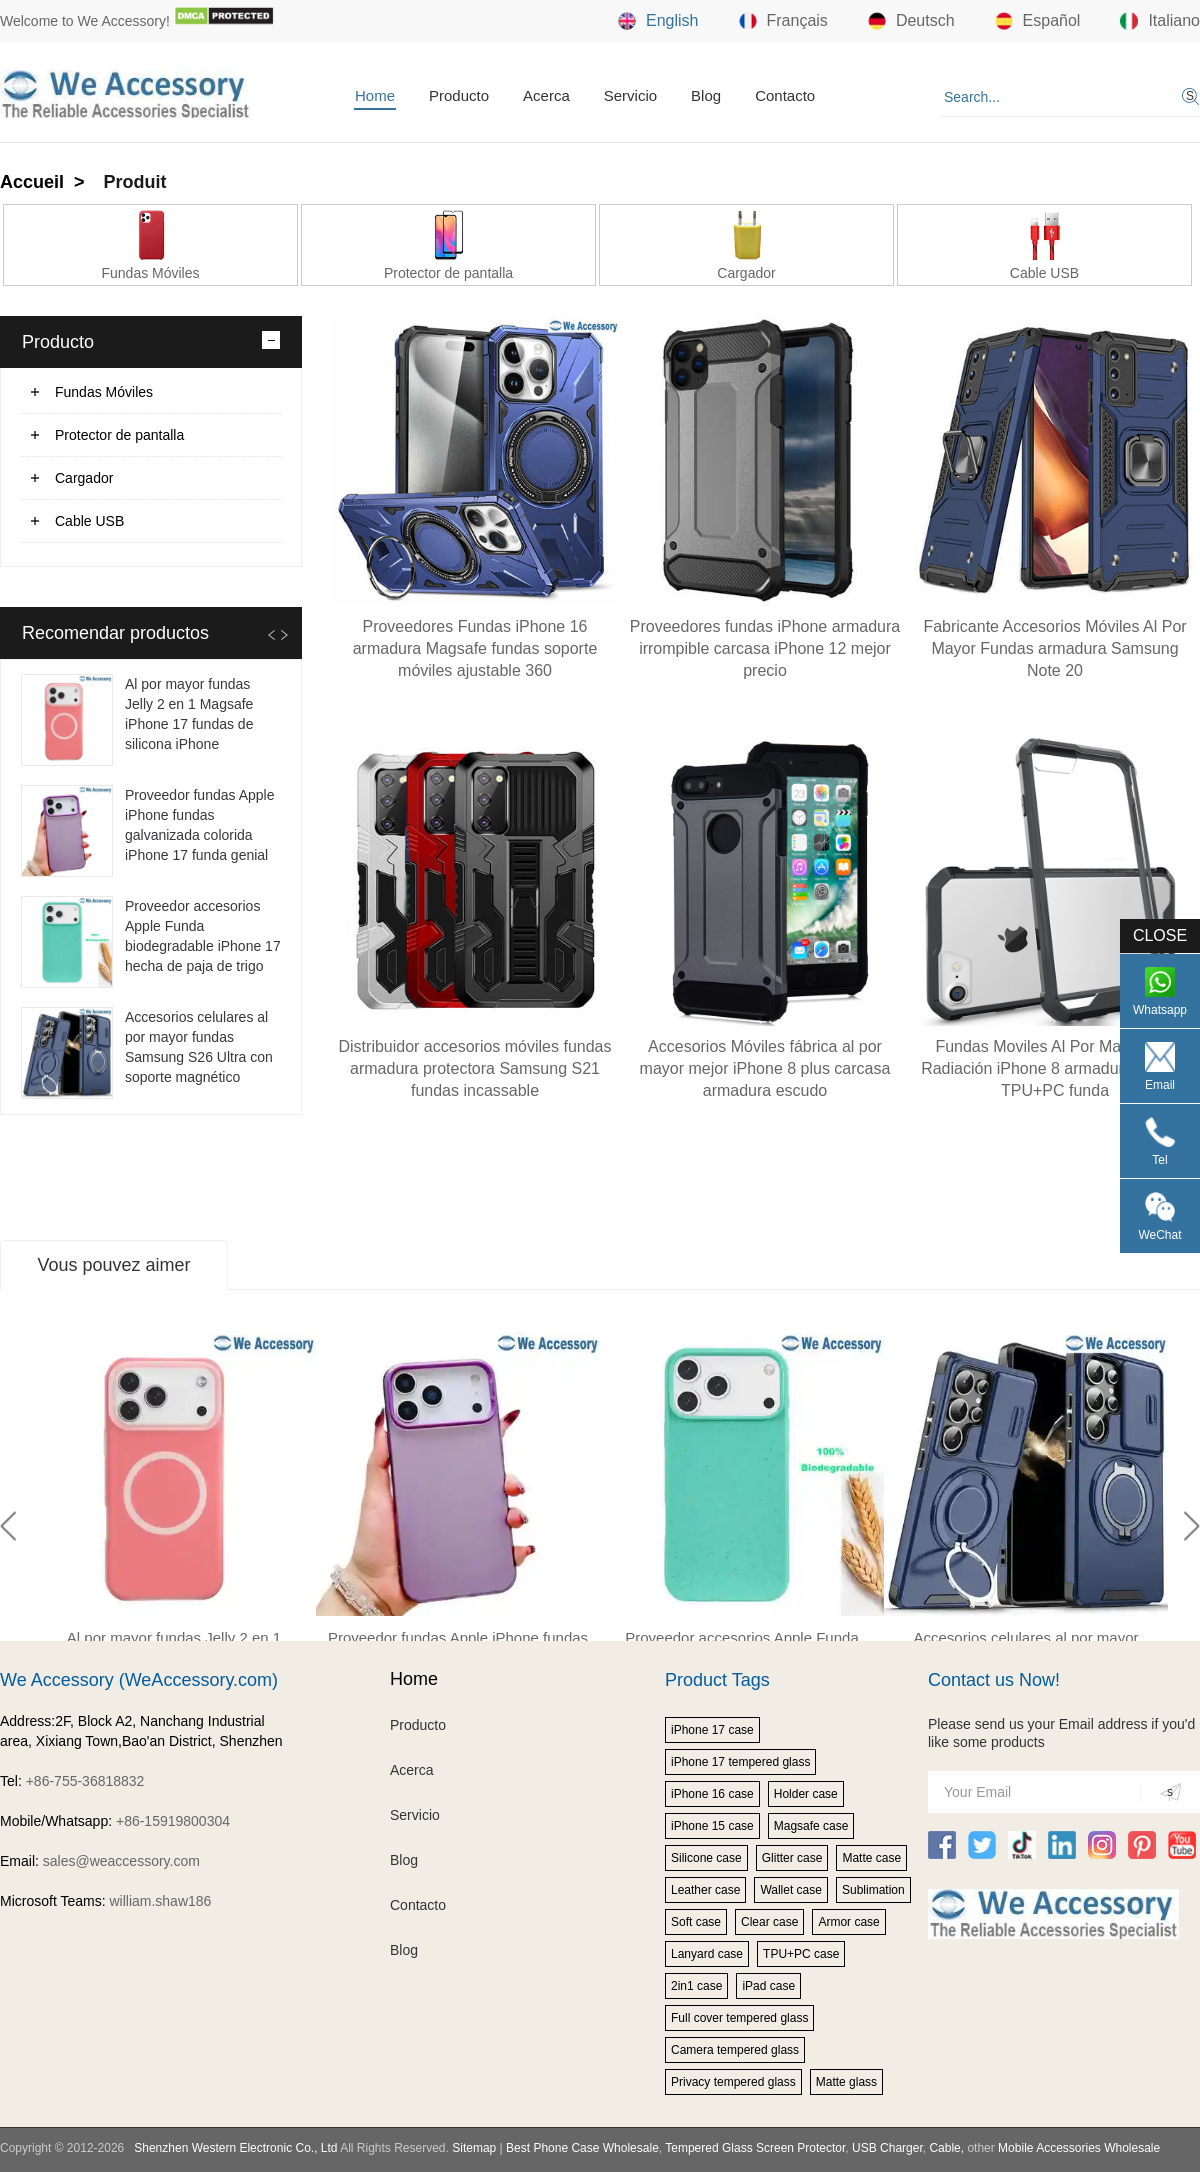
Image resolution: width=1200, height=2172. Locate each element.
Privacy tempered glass (733, 2082)
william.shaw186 (160, 1901)
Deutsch (911, 21)
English (658, 21)
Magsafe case (811, 1826)
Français (783, 21)
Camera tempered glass (735, 2050)
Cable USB (89, 521)
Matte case (871, 1858)
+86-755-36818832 (85, 1781)
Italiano (1160, 21)
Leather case (705, 1890)
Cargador (84, 478)
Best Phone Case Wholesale (582, 2148)
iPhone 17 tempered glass (740, 1762)
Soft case (696, 1922)
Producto (459, 95)
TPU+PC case (801, 1954)
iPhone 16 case (712, 1794)
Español (1038, 21)
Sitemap (474, 2148)
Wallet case (791, 1890)
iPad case (768, 1986)
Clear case (769, 1922)
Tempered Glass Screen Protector (755, 2148)
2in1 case (696, 1986)
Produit (135, 182)
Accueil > (45, 182)
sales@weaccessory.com (121, 1861)
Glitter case (792, 1858)
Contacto (785, 95)
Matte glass (846, 2082)
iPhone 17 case (712, 1730)
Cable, (946, 2148)
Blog (706, 95)
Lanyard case (707, 1954)
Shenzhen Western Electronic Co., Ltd (235, 2148)
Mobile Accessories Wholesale (1077, 2148)
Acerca (546, 95)
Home (375, 95)
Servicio (630, 95)
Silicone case (706, 1858)
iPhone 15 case (712, 1826)
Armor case (848, 1922)
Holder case (806, 1794)
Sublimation (873, 1890)
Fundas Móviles (104, 392)
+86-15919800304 (173, 1821)
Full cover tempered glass (739, 2018)
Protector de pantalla (119, 435)
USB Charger (887, 2148)
